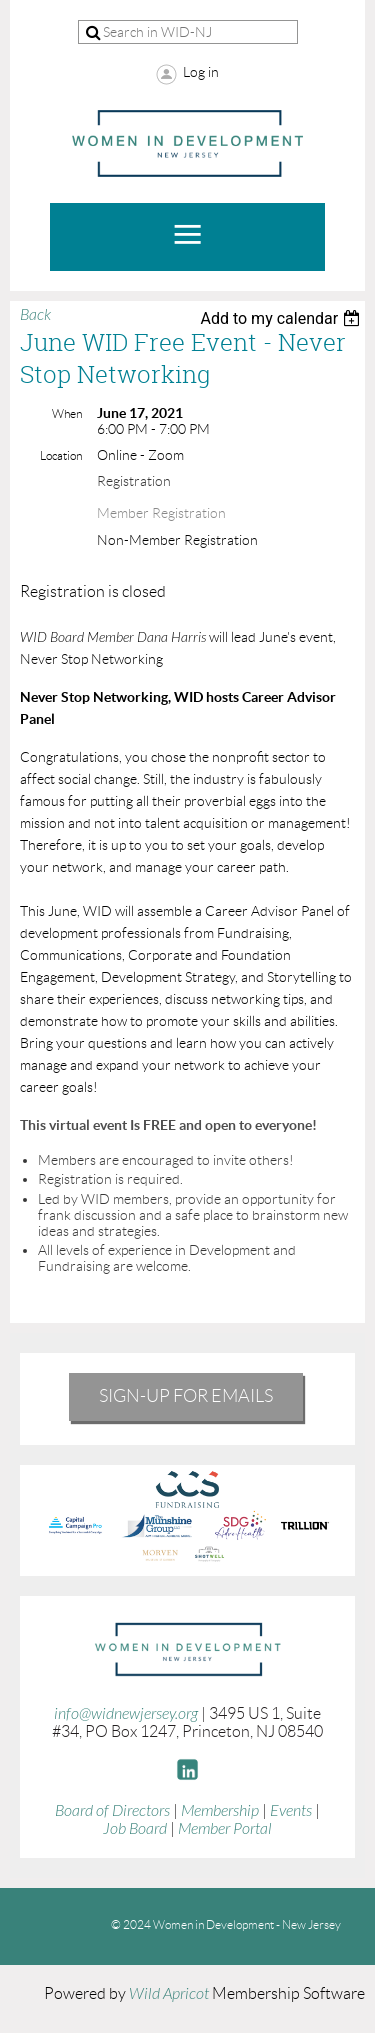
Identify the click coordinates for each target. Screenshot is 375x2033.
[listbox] (282, 318)
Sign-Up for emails (186, 1396)
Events (291, 1811)
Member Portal (225, 1829)
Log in (201, 72)
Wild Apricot (169, 1994)
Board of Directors (112, 1811)
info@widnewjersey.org (126, 1714)
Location (61, 455)
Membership (220, 1811)
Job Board (135, 1829)
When (67, 413)
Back (35, 315)
